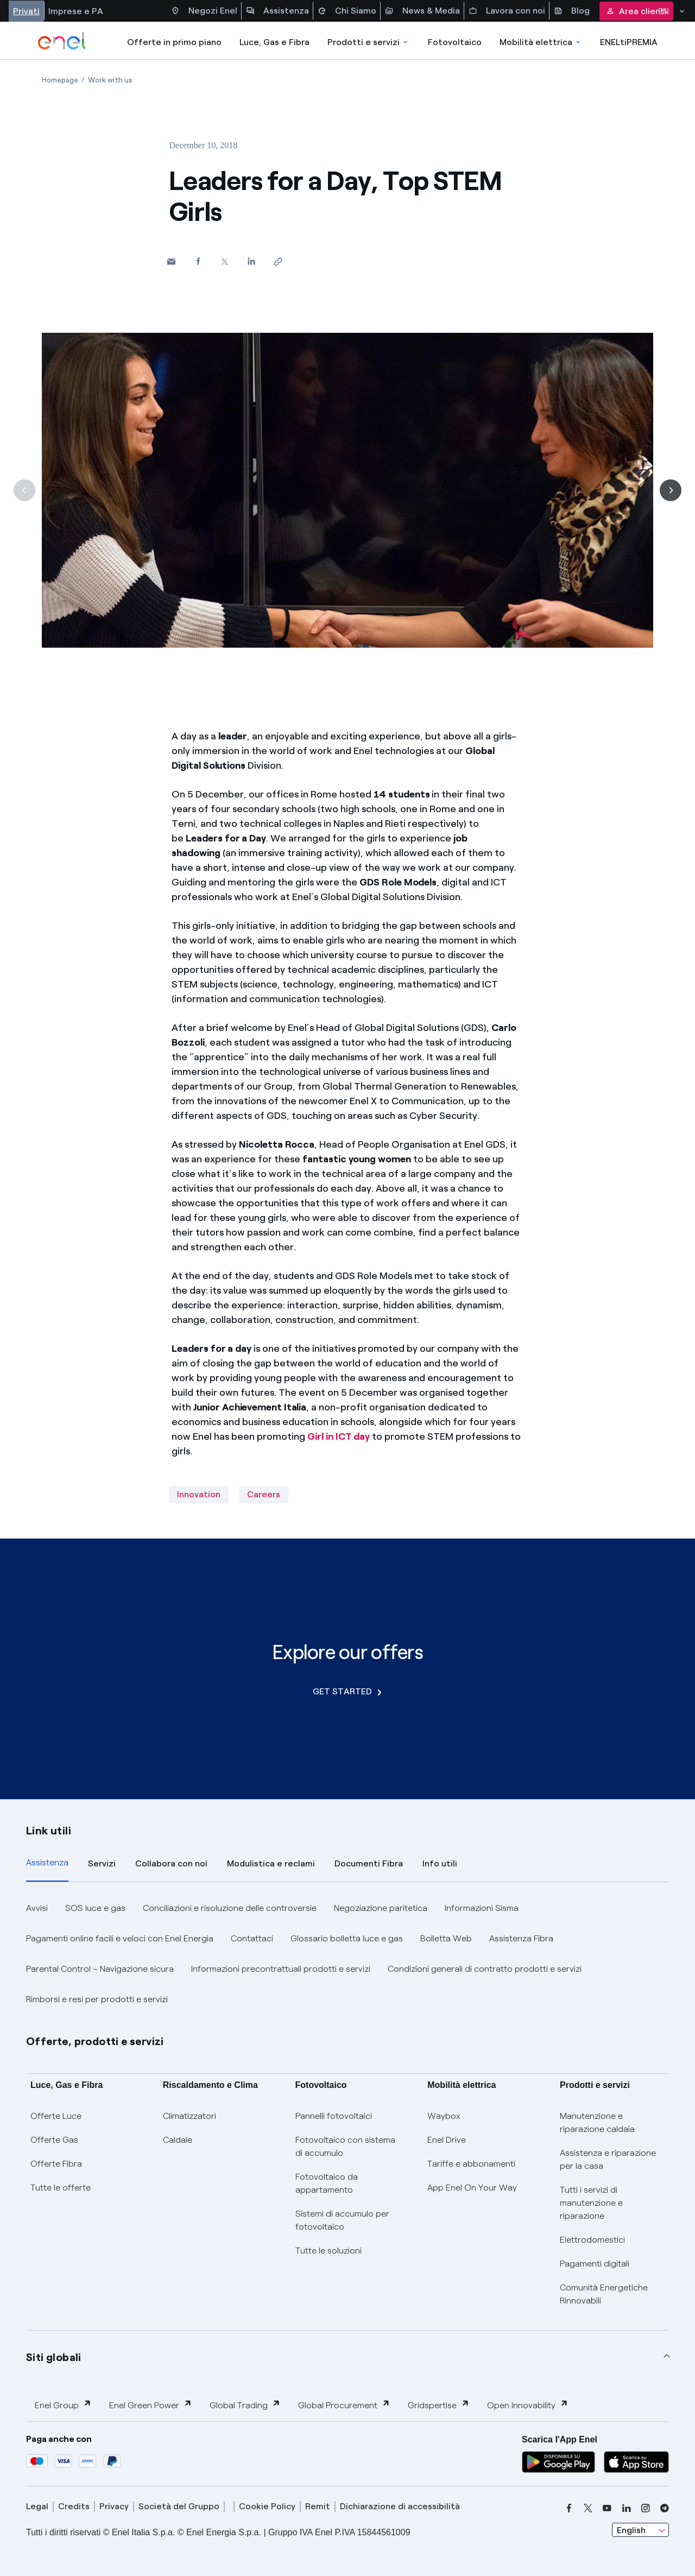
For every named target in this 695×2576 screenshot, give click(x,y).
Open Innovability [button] (527, 2404)
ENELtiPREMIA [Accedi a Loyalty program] (629, 42)
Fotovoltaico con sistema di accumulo (345, 2146)
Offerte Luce (55, 2116)
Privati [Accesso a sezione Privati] (26, 11)
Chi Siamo (347, 11)
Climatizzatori (189, 2116)
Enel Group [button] (63, 2404)
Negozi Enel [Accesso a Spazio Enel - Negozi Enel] (204, 11)
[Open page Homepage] (60, 80)
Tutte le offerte (60, 2187)
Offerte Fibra (56, 2164)
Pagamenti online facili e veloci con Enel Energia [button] (119, 1938)
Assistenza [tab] (47, 1862)
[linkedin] (626, 2508)
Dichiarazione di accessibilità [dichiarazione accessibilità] (400, 2506)
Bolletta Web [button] (446, 1938)
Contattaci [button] (252, 1938)
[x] (588, 2508)
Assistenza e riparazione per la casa (608, 2159)
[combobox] (640, 2530)
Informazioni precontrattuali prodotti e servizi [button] (280, 1969)
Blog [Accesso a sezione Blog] (572, 11)
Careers (263, 1494)
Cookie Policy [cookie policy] (267, 2506)
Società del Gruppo (178, 2506)
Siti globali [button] (53, 2357)
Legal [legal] (37, 2506)
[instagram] (645, 2508)
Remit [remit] (317, 2506)
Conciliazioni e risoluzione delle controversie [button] (230, 1908)
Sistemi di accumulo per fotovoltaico (342, 2220)
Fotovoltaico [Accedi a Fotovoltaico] (455, 42)
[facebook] (569, 2508)
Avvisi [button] (37, 1908)
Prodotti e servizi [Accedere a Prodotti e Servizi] (368, 42)
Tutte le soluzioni (328, 2250)
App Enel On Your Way (472, 2187)
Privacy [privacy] (114, 2506)
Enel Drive (446, 2140)
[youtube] (607, 2508)
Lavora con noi (507, 11)
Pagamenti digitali (594, 2263)
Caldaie (177, 2140)
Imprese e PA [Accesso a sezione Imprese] (75, 11)
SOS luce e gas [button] (95, 1908)
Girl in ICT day (338, 1436)
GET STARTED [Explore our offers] (347, 1691)
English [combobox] (631, 2530)
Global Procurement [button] (344, 2404)
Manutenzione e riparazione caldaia (597, 2122)
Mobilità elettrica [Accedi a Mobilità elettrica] (541, 42)
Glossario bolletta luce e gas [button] (346, 1938)
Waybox (443, 2116)
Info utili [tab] (439, 1863)
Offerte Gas (54, 2140)
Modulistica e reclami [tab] (271, 1863)
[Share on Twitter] (224, 261)
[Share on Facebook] (198, 261)
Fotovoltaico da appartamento (326, 2183)
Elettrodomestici (592, 2240)
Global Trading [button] (245, 2404)
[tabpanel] (347, 1954)
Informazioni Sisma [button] (482, 1908)
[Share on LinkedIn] (251, 261)
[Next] (670, 490)
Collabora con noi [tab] (171, 1863)
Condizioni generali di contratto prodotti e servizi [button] (485, 1969)
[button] (171, 261)
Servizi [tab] (102, 1863)
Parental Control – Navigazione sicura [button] (100, 1969)
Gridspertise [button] (439, 2404)
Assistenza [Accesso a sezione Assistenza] (277, 11)
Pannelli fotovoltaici (333, 2116)
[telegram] (664, 2508)
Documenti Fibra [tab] (368, 1863)
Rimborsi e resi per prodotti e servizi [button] (97, 1999)
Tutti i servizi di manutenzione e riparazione (591, 2203)
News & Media (422, 11)
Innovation (198, 1494)
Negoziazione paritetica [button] (380, 1908)
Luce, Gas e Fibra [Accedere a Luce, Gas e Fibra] (274, 42)
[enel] (62, 40)
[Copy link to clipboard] (278, 261)
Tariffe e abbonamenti (471, 2164)
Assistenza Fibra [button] (521, 1938)
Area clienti (636, 11)
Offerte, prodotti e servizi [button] (95, 2041)
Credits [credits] (74, 2506)
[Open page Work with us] (110, 80)
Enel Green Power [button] (150, 2404)
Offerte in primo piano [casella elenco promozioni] (174, 42)
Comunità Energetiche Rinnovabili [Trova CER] (604, 2294)
